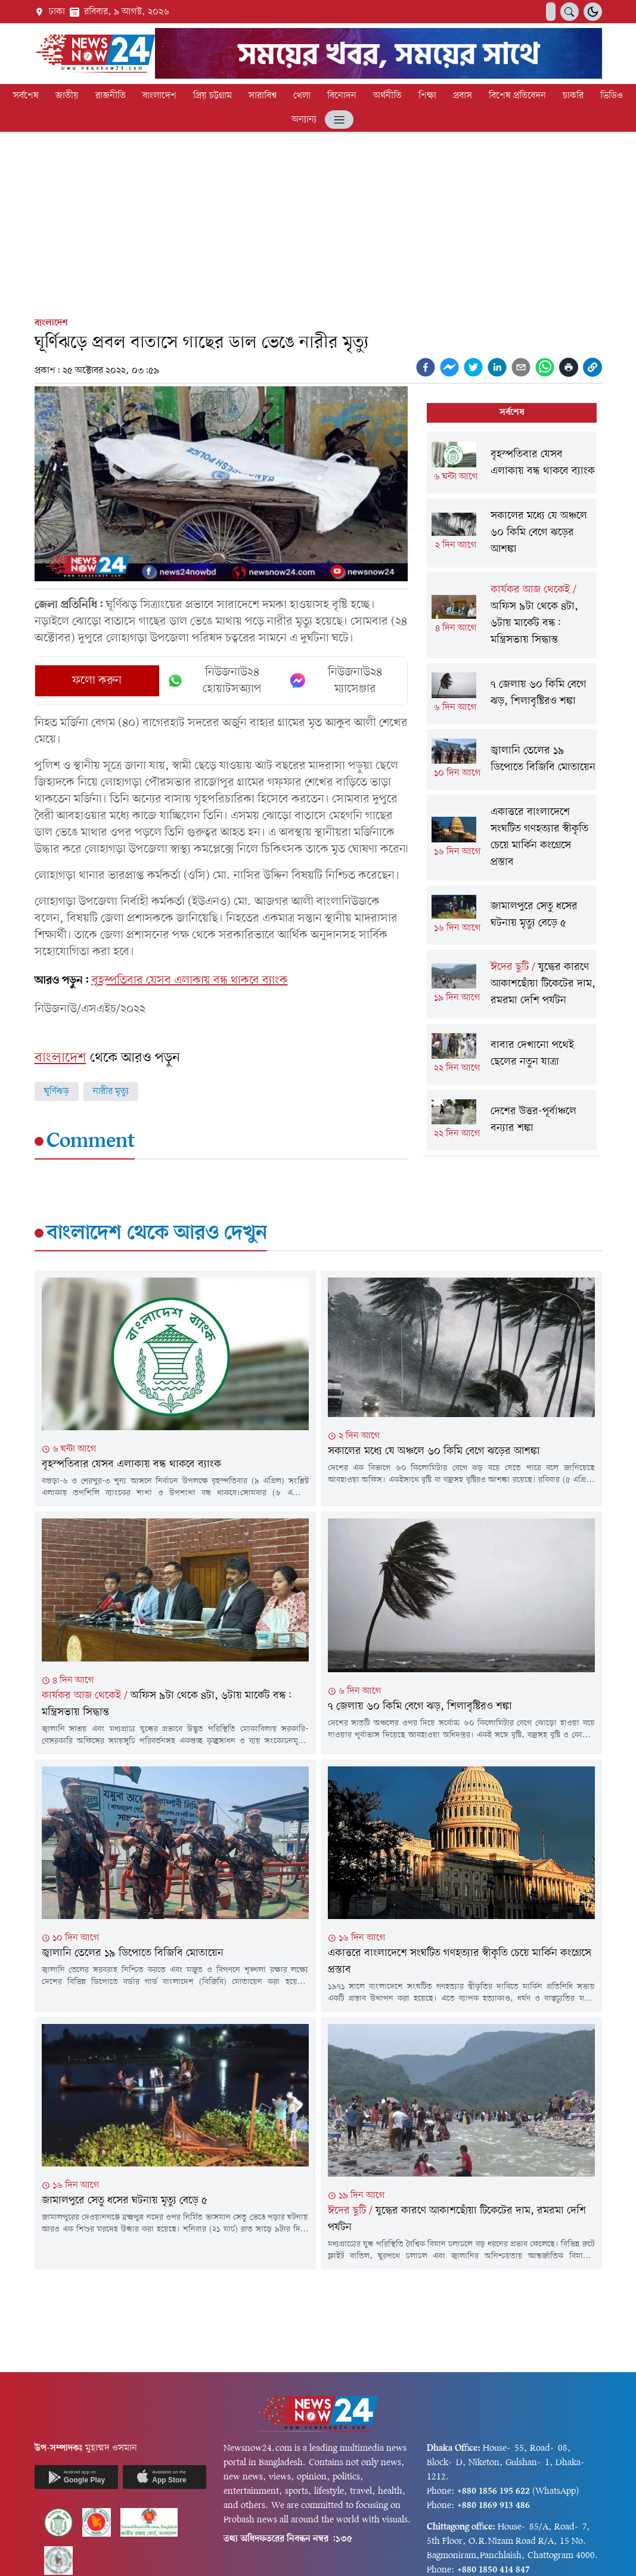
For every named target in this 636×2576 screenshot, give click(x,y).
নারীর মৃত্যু (111, 1091)
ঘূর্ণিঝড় (56, 1091)
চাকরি (573, 96)
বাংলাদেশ (159, 96)
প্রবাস (462, 96)
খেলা (302, 96)
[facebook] (425, 367)
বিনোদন (341, 96)
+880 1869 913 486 (493, 2505)
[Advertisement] (318, 221)
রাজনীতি (110, 96)
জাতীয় (67, 96)
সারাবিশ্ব (263, 96)
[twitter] (473, 367)
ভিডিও (611, 96)
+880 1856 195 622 (493, 2491)
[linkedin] (497, 367)
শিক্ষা (427, 96)
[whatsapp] (544, 367)
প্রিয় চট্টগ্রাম (212, 96)
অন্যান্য (304, 119)
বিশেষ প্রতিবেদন (517, 96)
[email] (520, 367)
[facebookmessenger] (449, 367)
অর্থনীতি (387, 96)
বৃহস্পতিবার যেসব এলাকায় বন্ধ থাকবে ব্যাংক (190, 980)
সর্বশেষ (26, 96)
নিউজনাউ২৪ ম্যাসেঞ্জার (336, 681)
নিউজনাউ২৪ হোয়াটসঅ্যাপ (214, 681)
